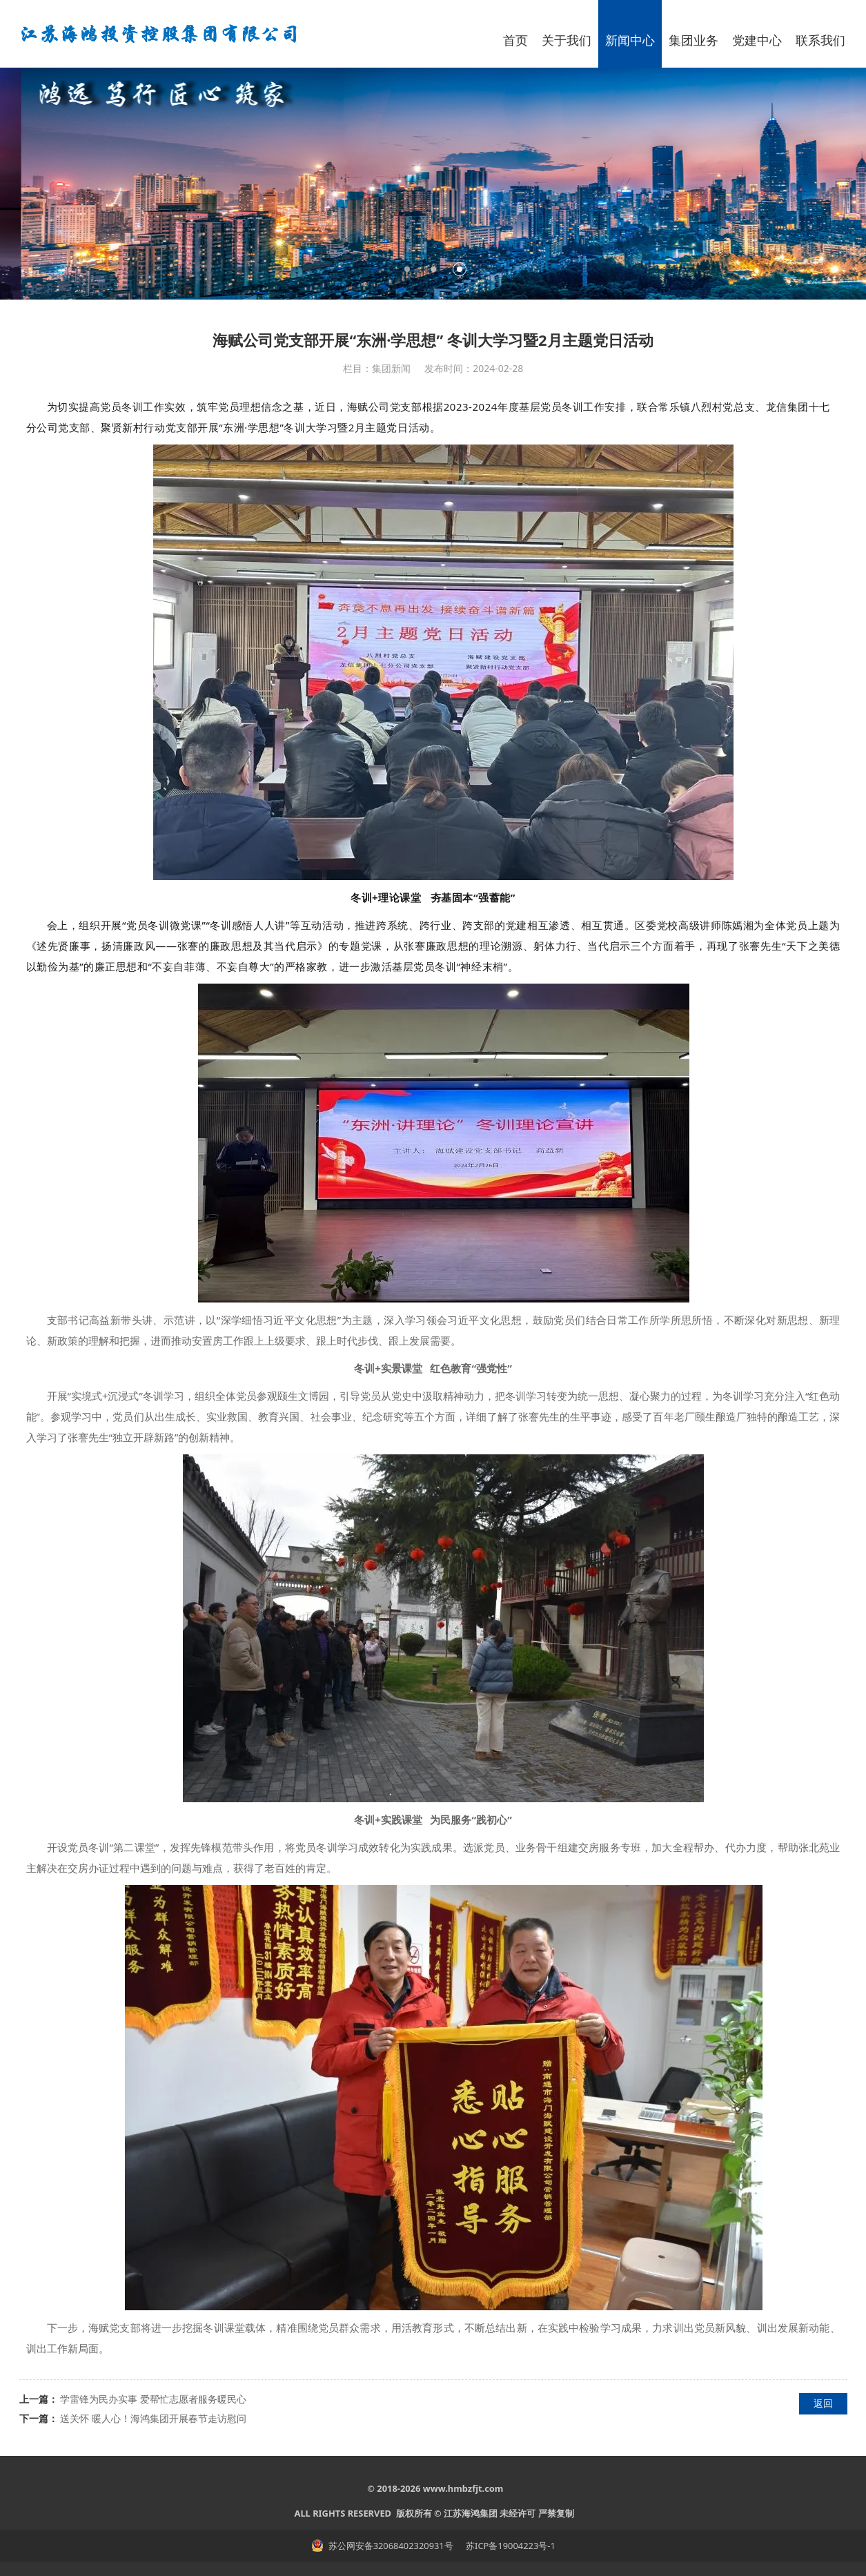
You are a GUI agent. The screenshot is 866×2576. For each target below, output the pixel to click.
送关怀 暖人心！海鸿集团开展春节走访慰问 (153, 2418)
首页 (515, 40)
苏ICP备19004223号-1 (509, 2545)
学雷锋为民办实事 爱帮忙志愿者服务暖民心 (153, 2399)
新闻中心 (630, 40)
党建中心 (757, 40)
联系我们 (820, 40)
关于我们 (566, 40)
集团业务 (693, 40)
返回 (823, 2403)
